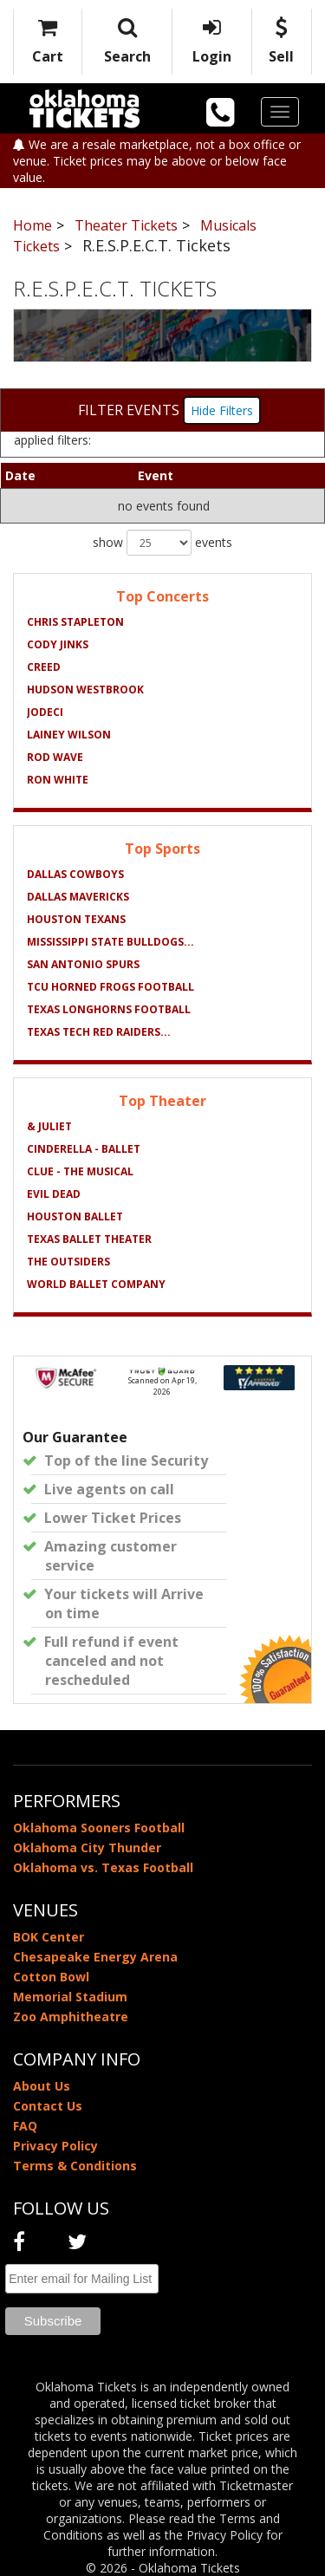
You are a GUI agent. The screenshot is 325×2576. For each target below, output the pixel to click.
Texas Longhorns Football (109, 1009)
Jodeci (45, 712)
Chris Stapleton (75, 622)
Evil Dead (54, 1194)
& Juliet (49, 1126)
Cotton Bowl (51, 1976)
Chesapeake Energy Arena (95, 1956)
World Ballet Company (96, 1284)
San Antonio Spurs (83, 964)
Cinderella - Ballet (83, 1149)
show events (162, 543)
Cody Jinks (57, 644)
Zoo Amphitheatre (70, 2016)
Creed (44, 667)
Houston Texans (76, 919)
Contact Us (47, 2106)
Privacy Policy (55, 2145)
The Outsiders (68, 1261)
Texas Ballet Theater (89, 1239)
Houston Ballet (75, 1216)
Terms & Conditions (75, 2165)
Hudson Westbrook (85, 689)
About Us (41, 2086)
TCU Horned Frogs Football (110, 986)
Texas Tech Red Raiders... (99, 1032)
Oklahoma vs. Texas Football (103, 1867)
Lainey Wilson (69, 734)
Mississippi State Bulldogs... (110, 941)
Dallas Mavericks (78, 896)
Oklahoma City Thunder (87, 1847)
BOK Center (48, 1937)
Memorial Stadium (70, 1996)
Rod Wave (55, 757)
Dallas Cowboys (75, 874)
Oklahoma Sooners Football (99, 1827)
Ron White (57, 779)
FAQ (25, 2125)
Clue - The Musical (80, 1171)
